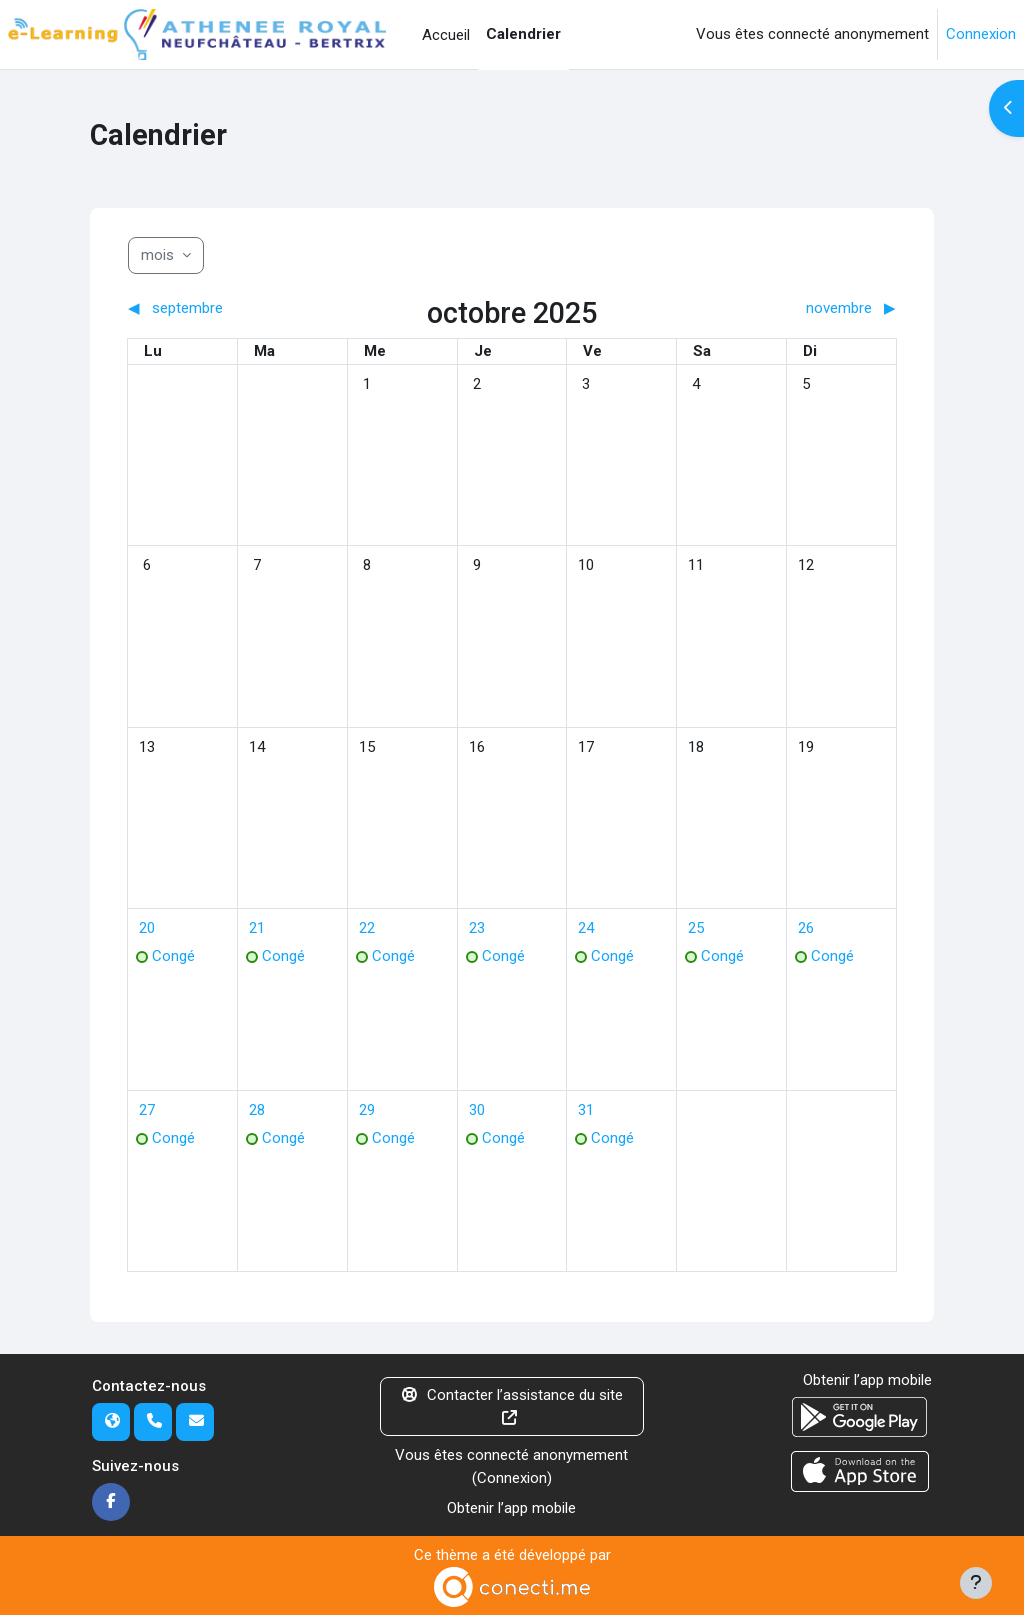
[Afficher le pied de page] (976, 1583)
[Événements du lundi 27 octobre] (147, 1110)
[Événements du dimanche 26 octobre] (806, 928)
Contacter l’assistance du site (512, 1405)
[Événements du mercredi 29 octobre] (367, 1110)
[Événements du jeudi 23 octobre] (477, 928)
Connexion (981, 34)
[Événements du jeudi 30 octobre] (477, 1110)
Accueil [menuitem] (446, 35)
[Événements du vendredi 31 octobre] (586, 1110)
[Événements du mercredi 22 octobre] (367, 928)
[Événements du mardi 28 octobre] (257, 1110)
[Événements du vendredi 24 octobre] (586, 928)
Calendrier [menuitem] (523, 34)
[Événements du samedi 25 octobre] (696, 928)
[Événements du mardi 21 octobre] (257, 928)
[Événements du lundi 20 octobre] (147, 928)
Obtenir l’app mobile (511, 1508)
